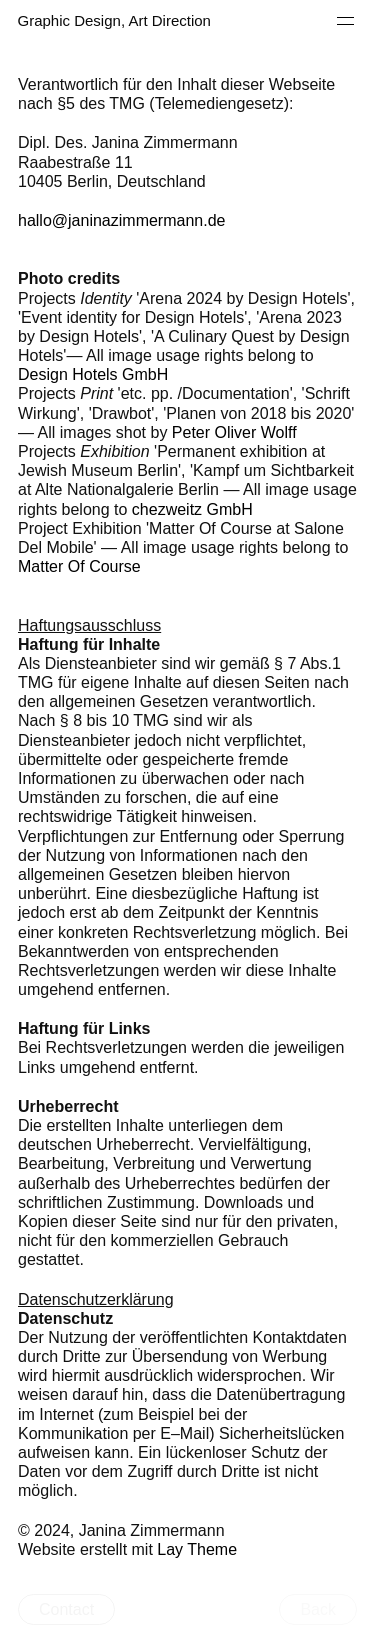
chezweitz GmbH (192, 509)
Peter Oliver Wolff (234, 432)
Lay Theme (197, 1549)
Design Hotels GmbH (93, 374)
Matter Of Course (79, 566)
